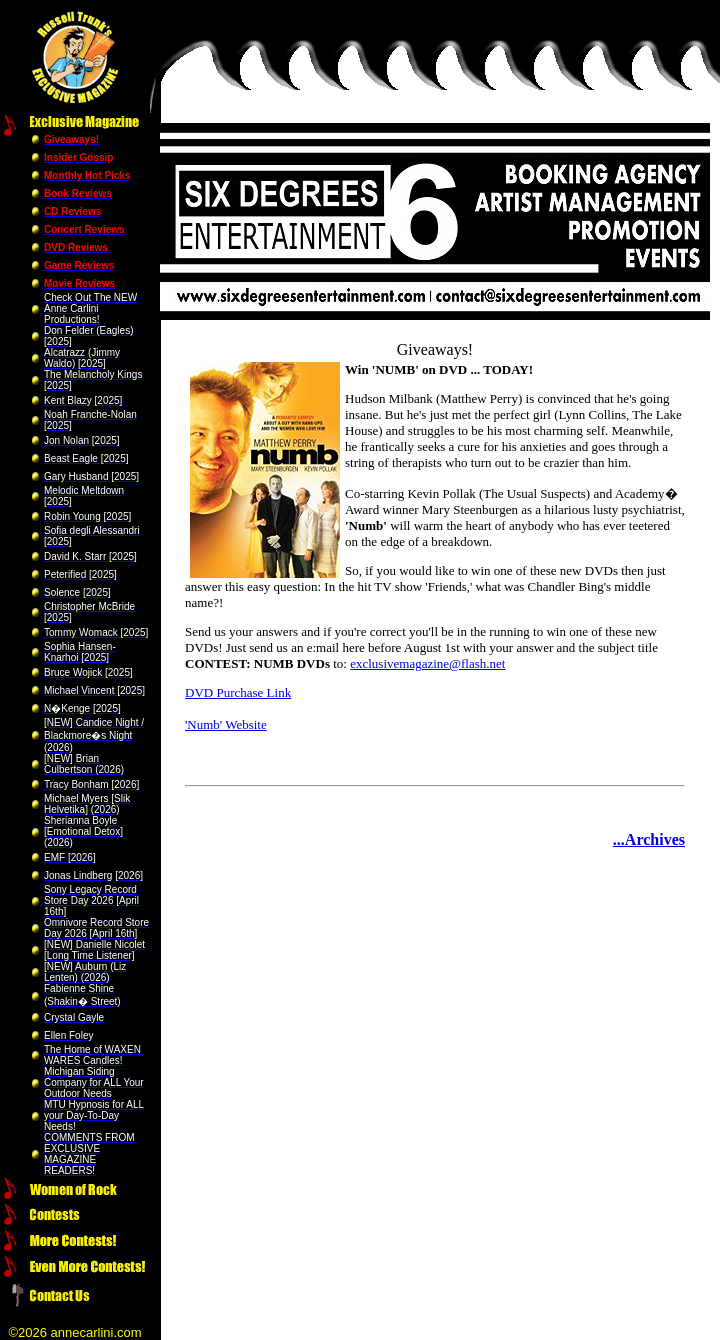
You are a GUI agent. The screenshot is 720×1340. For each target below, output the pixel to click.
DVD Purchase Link (238, 692)
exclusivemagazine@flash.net (427, 663)
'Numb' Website (226, 724)
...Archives (649, 839)
